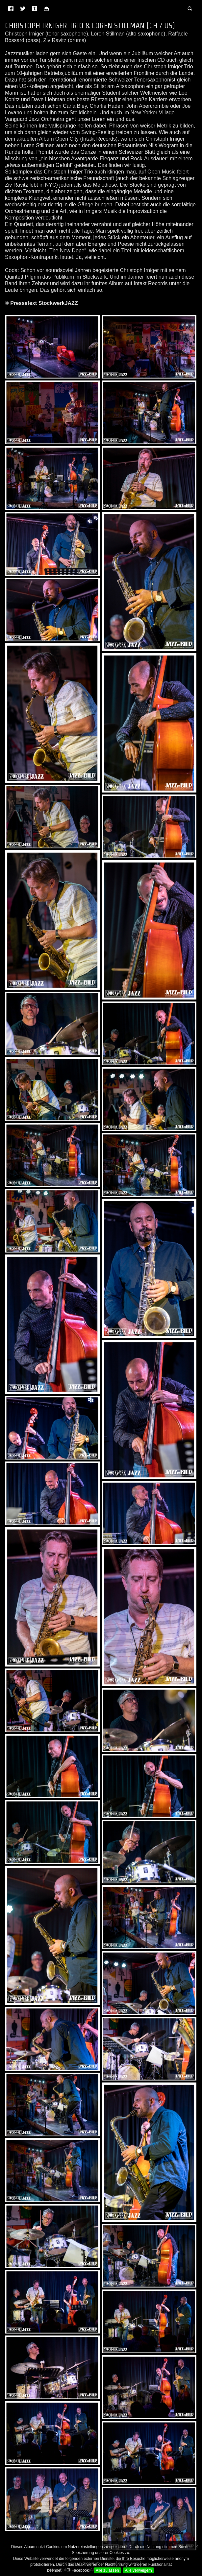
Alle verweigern (138, 2570)
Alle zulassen (107, 2570)
